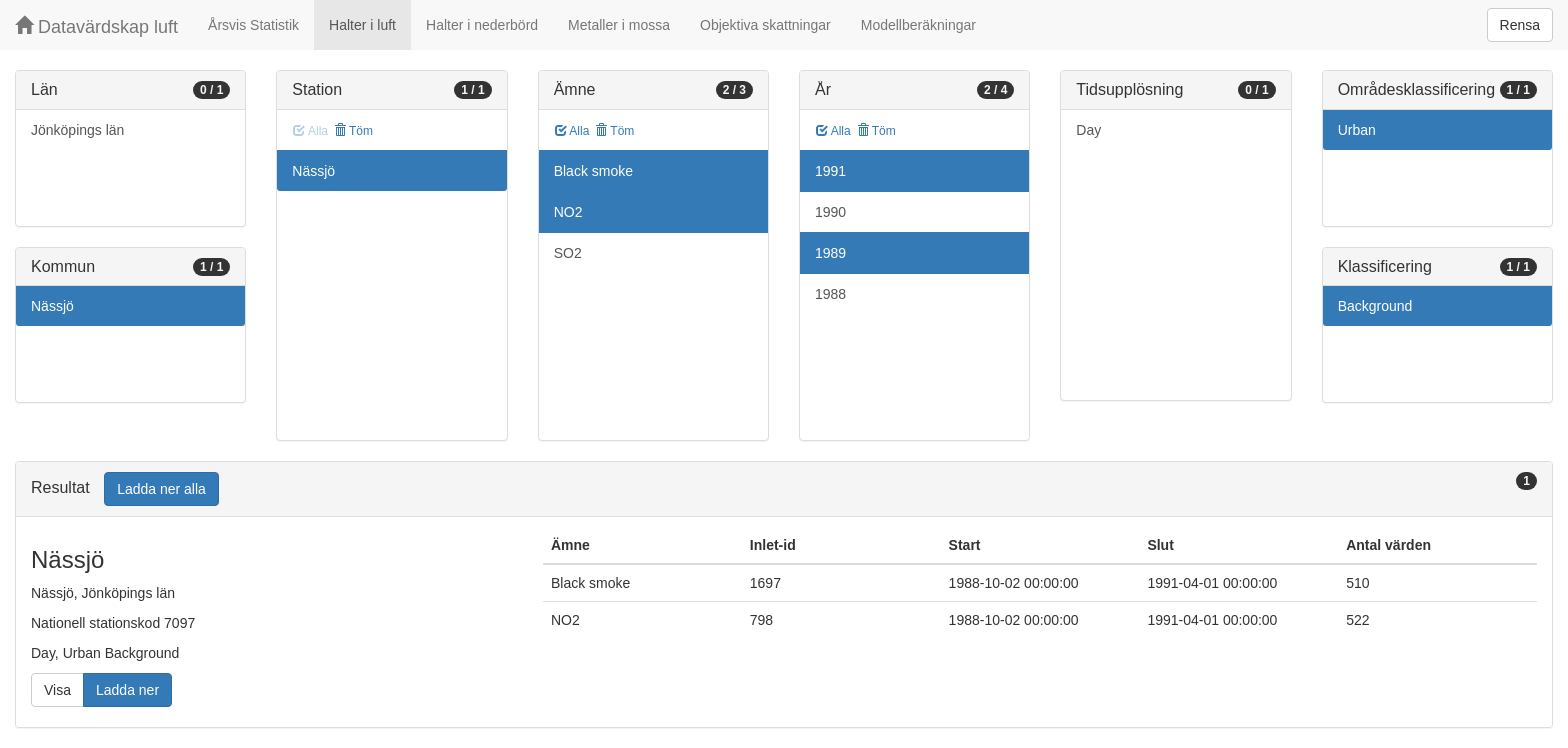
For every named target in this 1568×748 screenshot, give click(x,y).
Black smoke (593, 171)
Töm (353, 131)
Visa (57, 690)
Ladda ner (127, 690)
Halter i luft (362, 25)
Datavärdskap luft (96, 26)
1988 (830, 294)
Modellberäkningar (918, 25)
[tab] (784, 489)
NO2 (568, 212)
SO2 (568, 253)
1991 (830, 171)
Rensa (1520, 25)
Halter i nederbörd (482, 25)
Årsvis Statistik (253, 25)
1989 (830, 253)
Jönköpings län (77, 130)
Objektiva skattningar (765, 25)
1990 (830, 212)
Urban (1357, 130)
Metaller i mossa (619, 25)
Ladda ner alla (161, 489)
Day (1088, 130)
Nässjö (52, 306)
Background (1375, 306)
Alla (572, 131)
